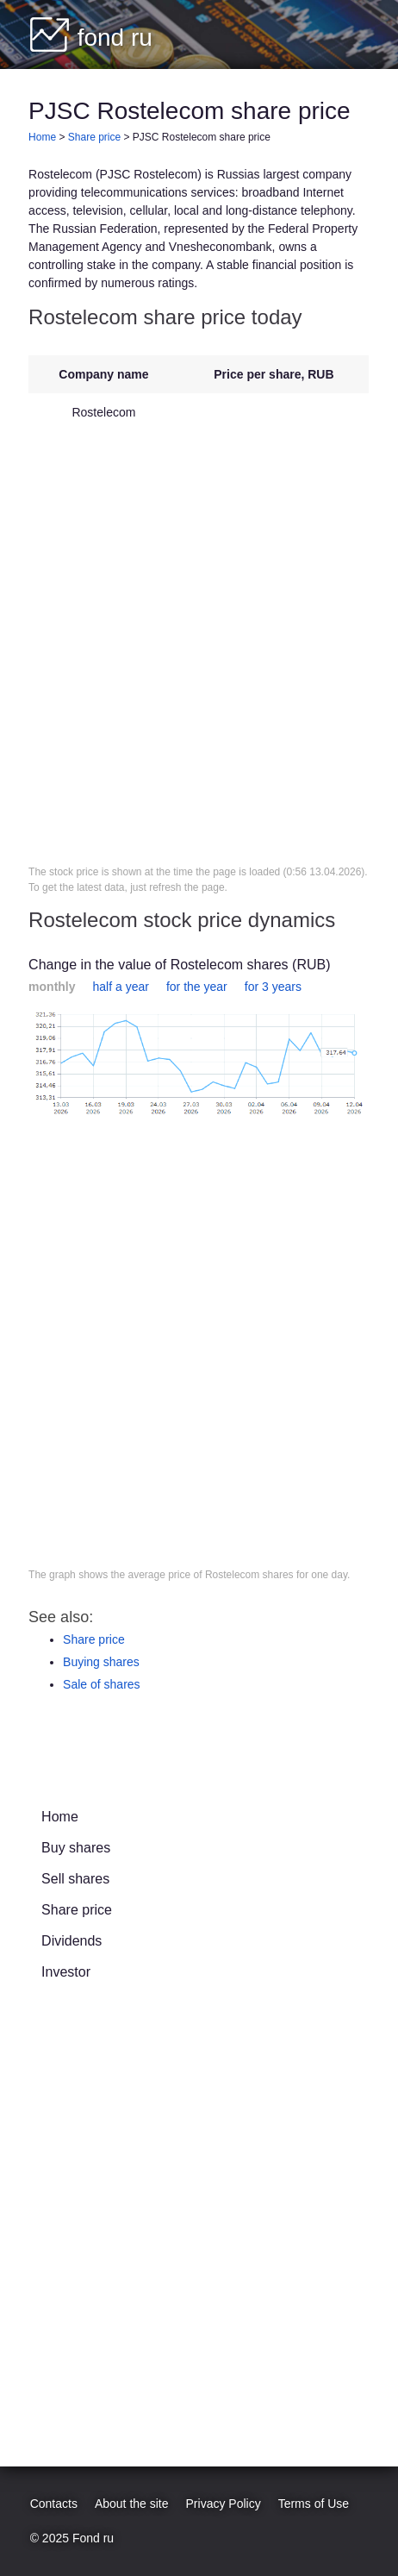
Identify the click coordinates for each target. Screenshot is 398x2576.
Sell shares (75, 1878)
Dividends (71, 1941)
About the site (132, 2503)
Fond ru (93, 2538)
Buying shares (101, 1662)
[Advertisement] (199, 647)
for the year (196, 986)
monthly (51, 986)
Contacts (54, 2503)
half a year (121, 986)
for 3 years (273, 986)
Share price (94, 1639)
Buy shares (75, 1847)
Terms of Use (313, 2503)
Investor (65, 1972)
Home (59, 1816)
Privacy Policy (223, 2503)
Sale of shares (101, 1684)
